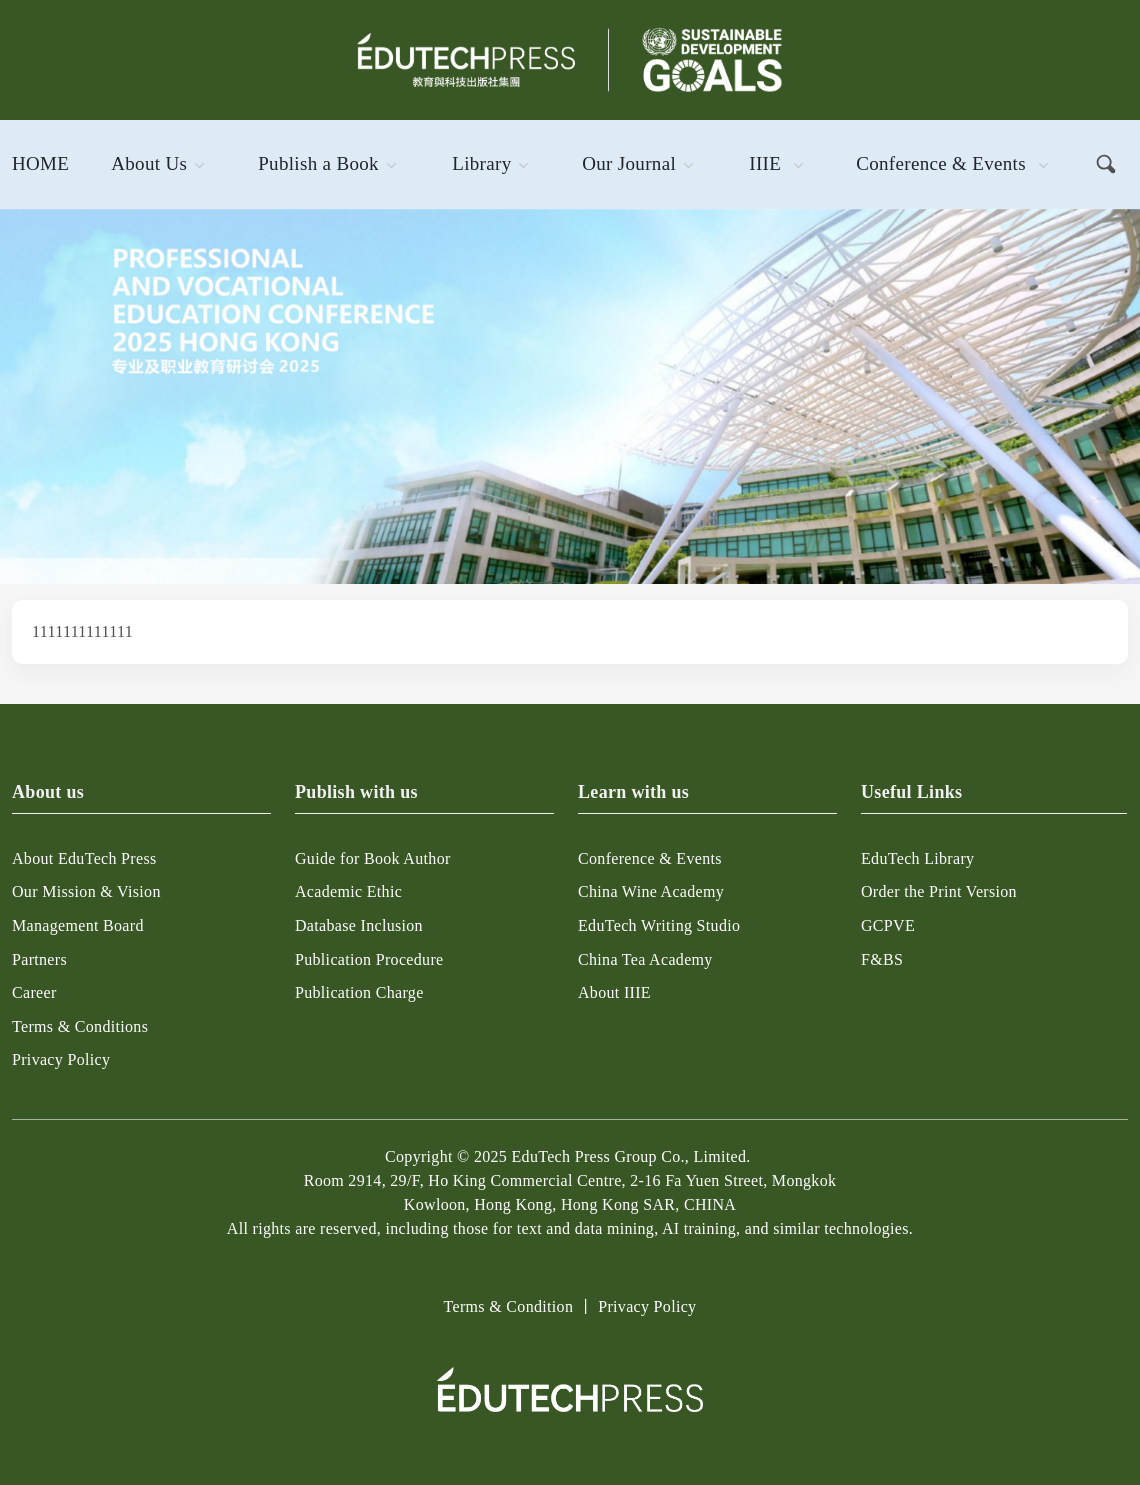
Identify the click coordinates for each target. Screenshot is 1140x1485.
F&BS (882, 959)
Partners (39, 959)
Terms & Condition (509, 1306)
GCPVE (888, 925)
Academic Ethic (348, 891)
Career (34, 992)
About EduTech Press (84, 858)
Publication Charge (359, 992)
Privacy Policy (61, 1059)
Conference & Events (941, 163)
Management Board (78, 925)
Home (40, 163)
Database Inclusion (359, 925)
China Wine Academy (651, 891)
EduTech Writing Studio (659, 925)
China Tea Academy (645, 959)
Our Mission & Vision (86, 891)
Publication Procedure (369, 959)
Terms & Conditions (80, 1026)
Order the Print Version (939, 891)
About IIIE (614, 992)
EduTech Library (917, 858)
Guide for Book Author (373, 858)
